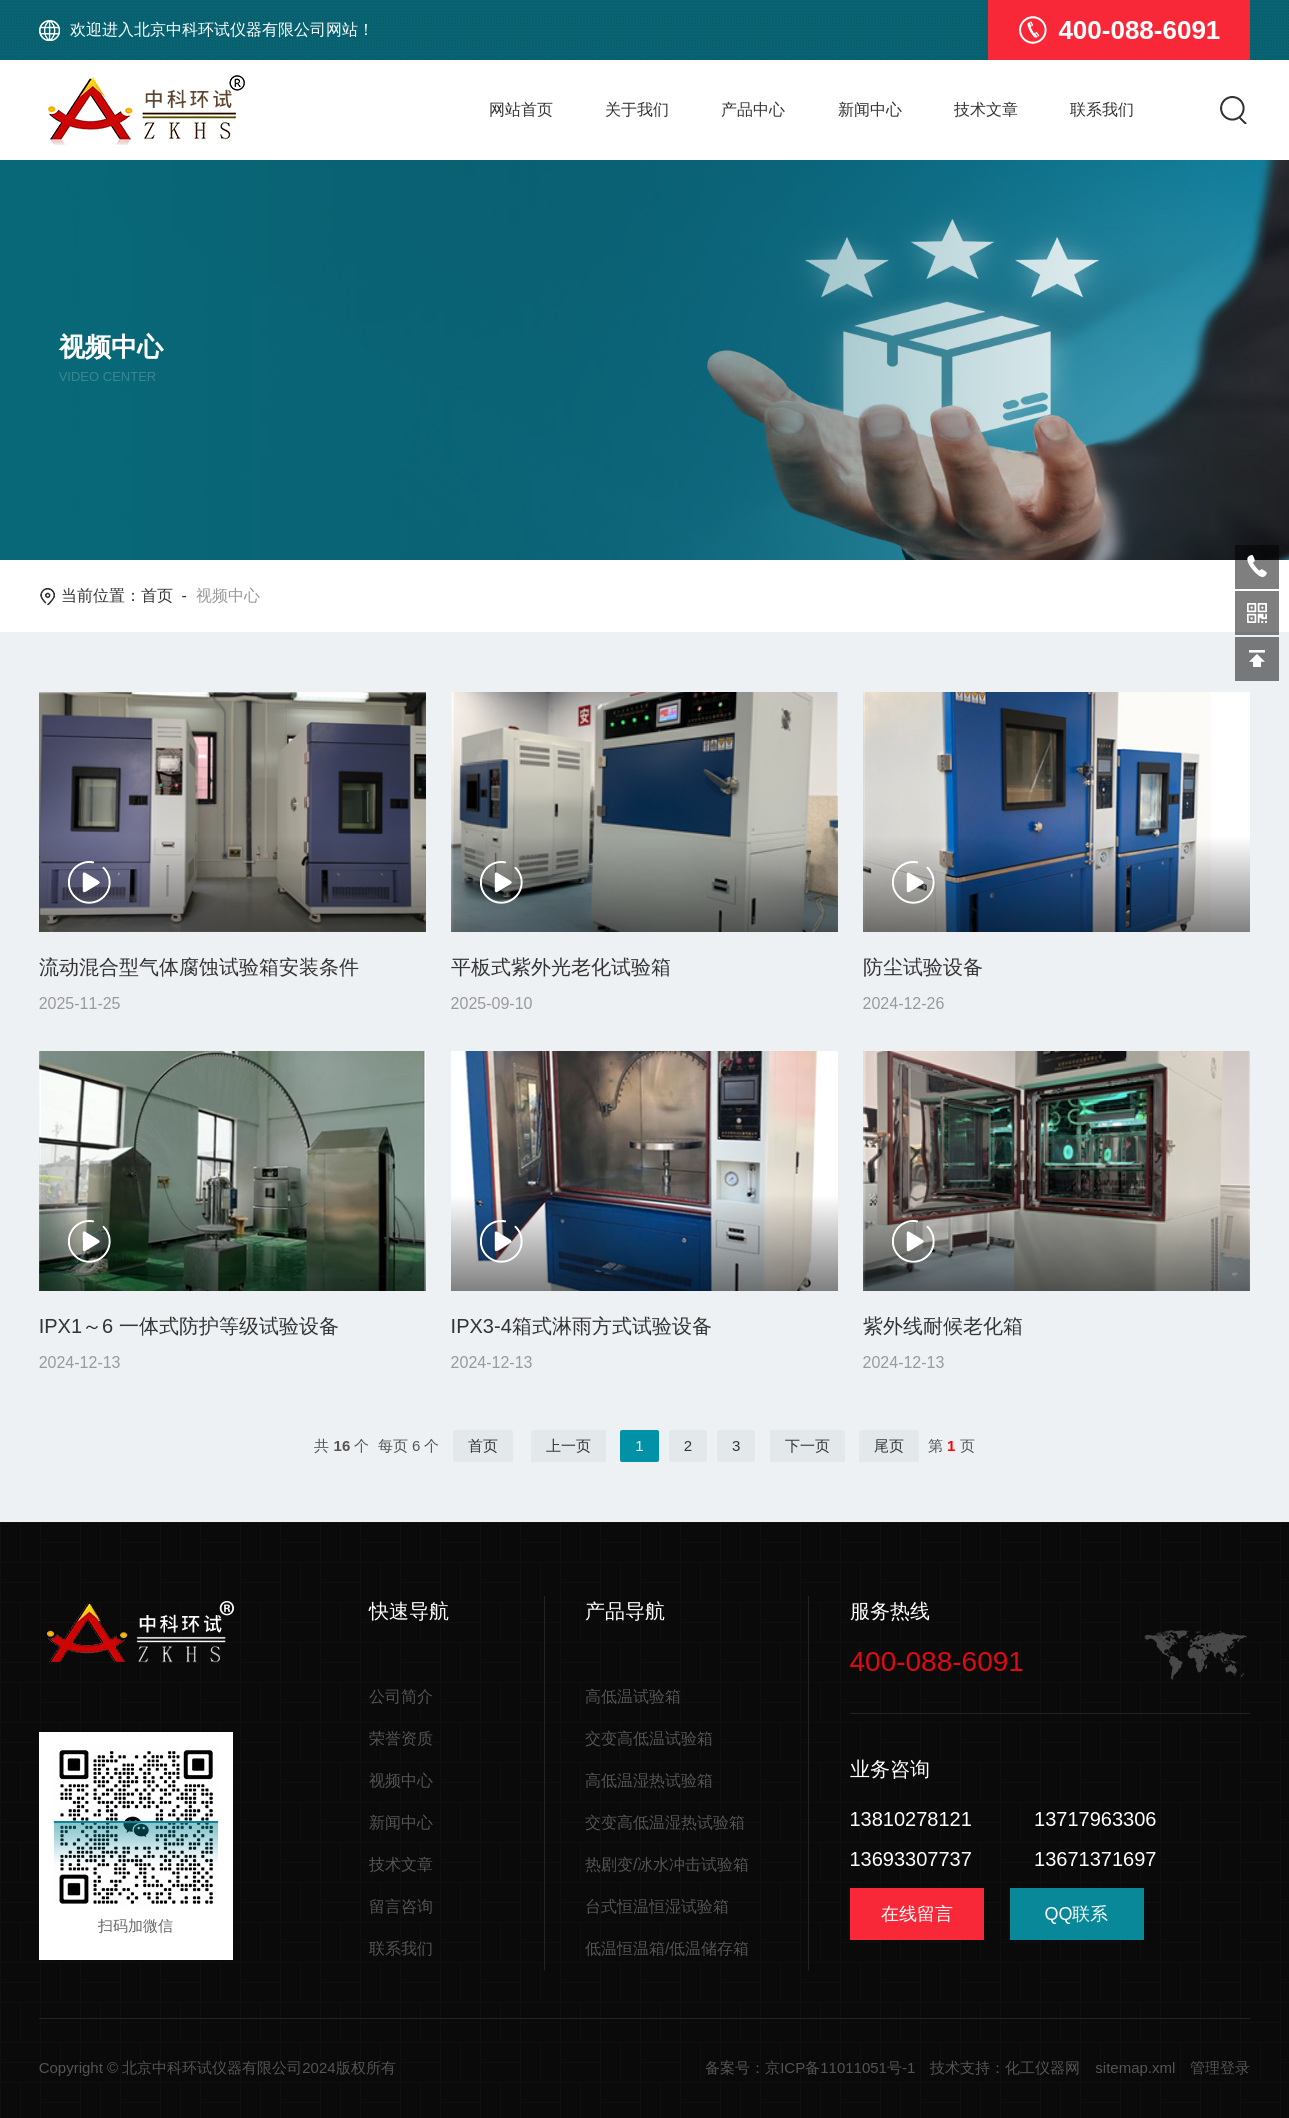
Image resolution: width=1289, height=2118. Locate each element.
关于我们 (637, 109)
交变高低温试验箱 (649, 1738)
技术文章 (986, 109)
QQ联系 (1077, 1921)
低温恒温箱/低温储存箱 (667, 1948)
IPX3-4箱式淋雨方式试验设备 (581, 1326)
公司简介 (401, 1696)
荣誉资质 (401, 1738)
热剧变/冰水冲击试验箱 (667, 1864)
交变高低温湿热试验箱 (665, 1822)
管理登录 (1220, 2067)
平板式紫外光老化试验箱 (561, 967)
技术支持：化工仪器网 (1005, 2067)
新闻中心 (870, 109)
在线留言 (917, 1914)
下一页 (807, 1445)
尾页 (889, 1445)
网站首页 (521, 109)
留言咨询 (401, 1906)
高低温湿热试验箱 (649, 1780)
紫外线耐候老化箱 (943, 1326)
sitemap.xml (1135, 2067)
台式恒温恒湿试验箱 (657, 1906)
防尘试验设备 (923, 967)
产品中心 (753, 109)
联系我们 (1102, 109)
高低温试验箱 (633, 1696)
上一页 (568, 1445)
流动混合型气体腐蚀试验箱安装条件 (199, 967)
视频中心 (401, 1780)
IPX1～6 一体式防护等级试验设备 (189, 1326)
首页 (157, 595)
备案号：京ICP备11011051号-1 (810, 2067)
